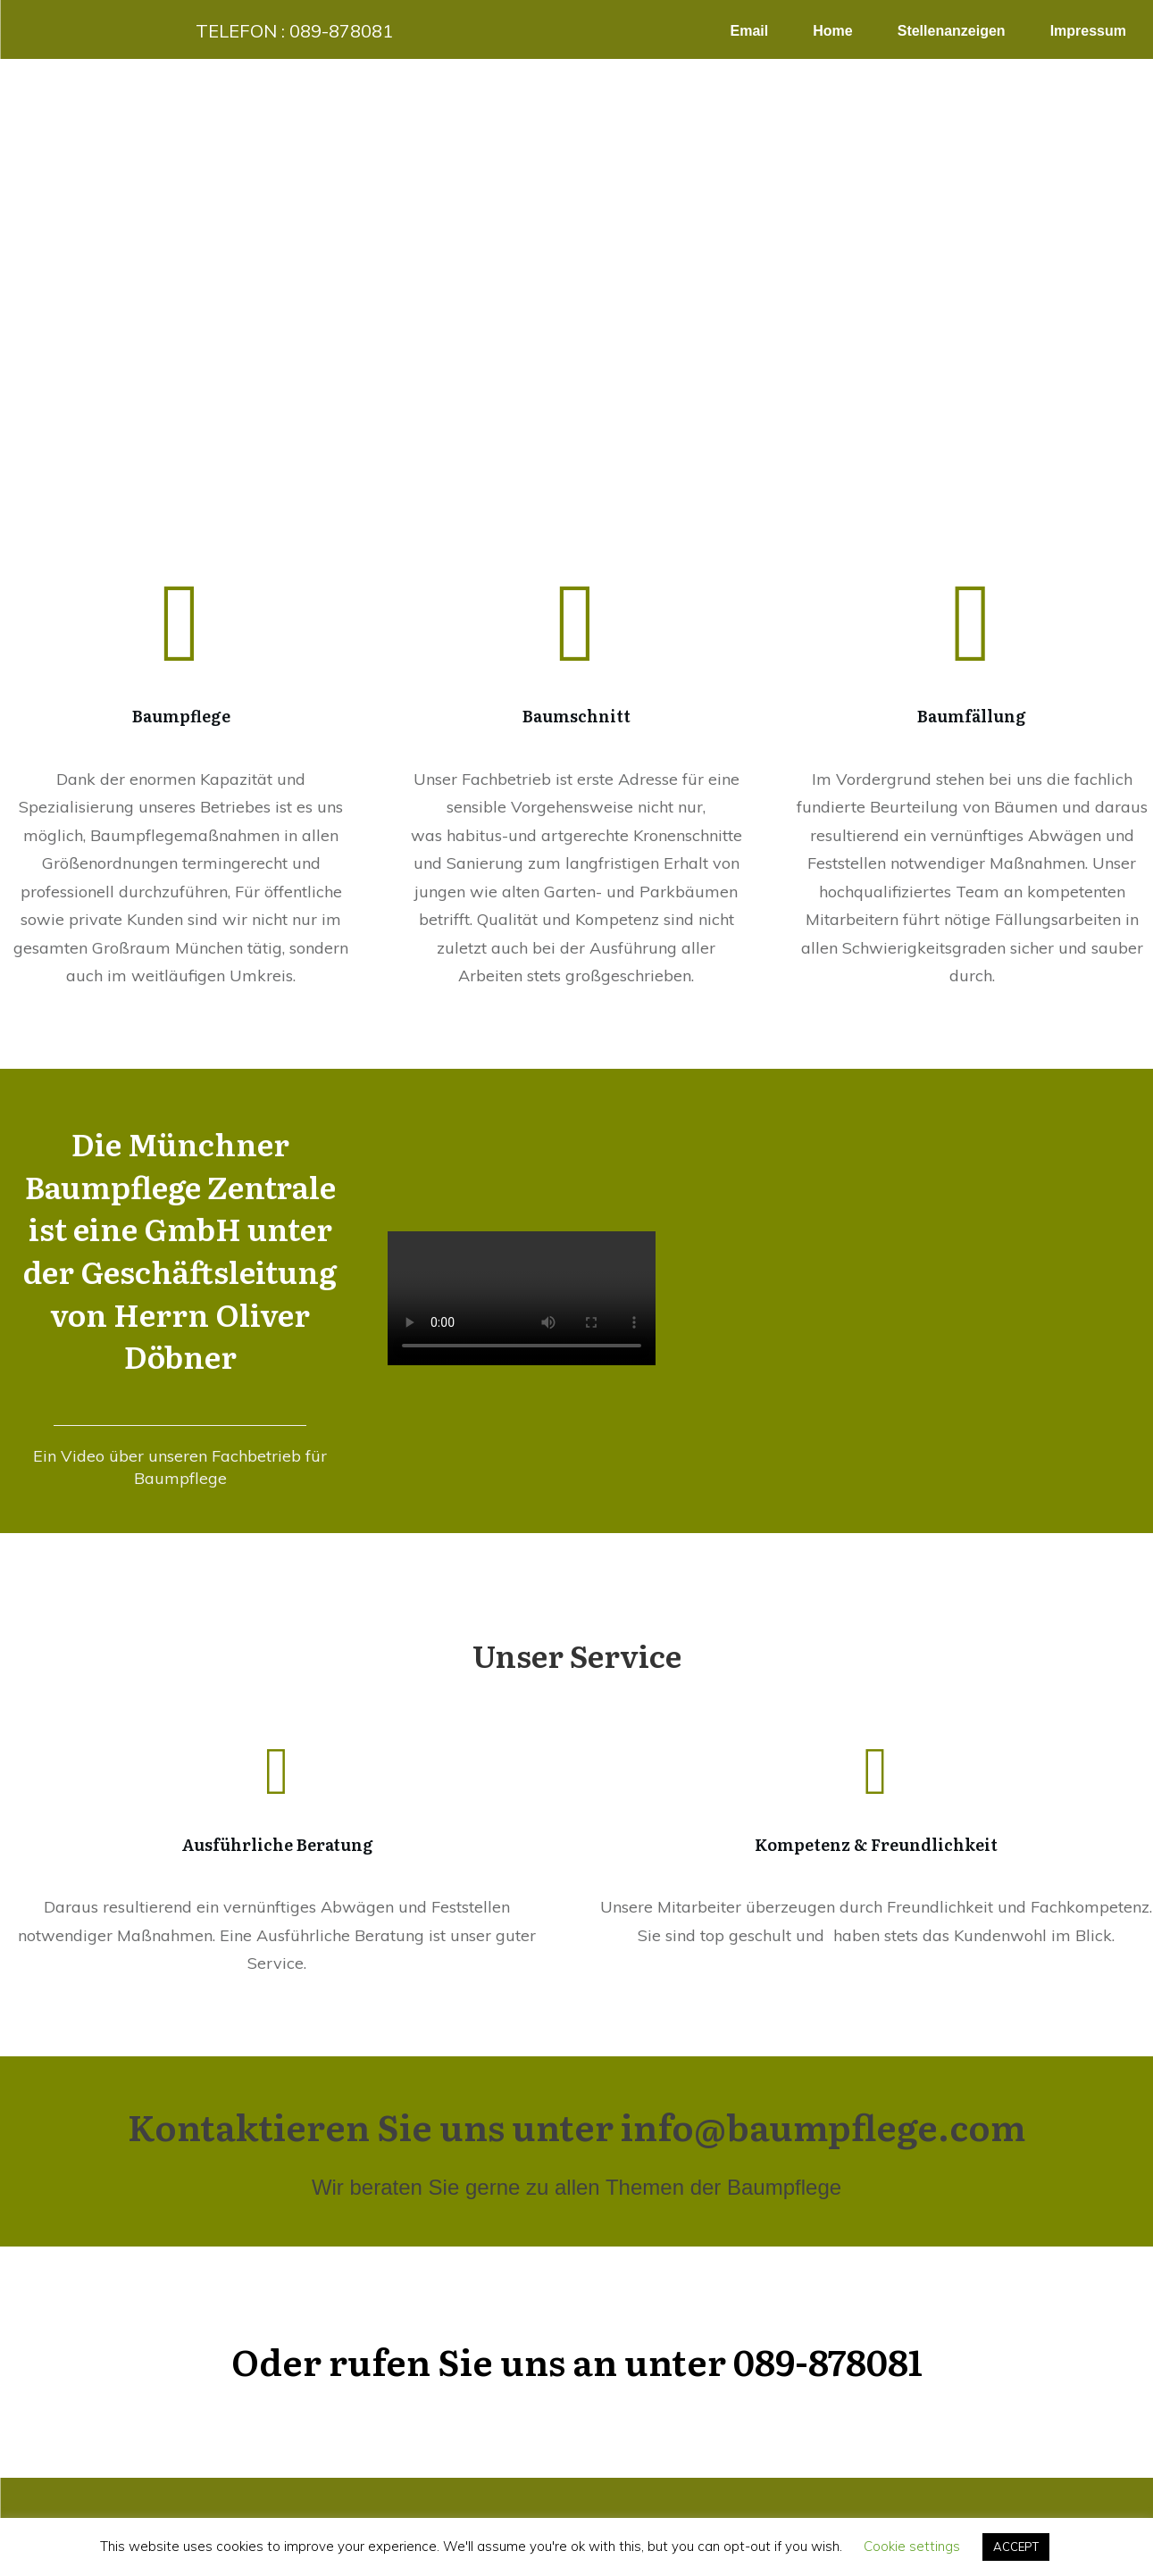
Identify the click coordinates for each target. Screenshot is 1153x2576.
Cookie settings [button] (912, 2546)
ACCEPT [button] (1016, 2546)
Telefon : (294, 31)
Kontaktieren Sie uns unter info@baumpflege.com (576, 2125)
